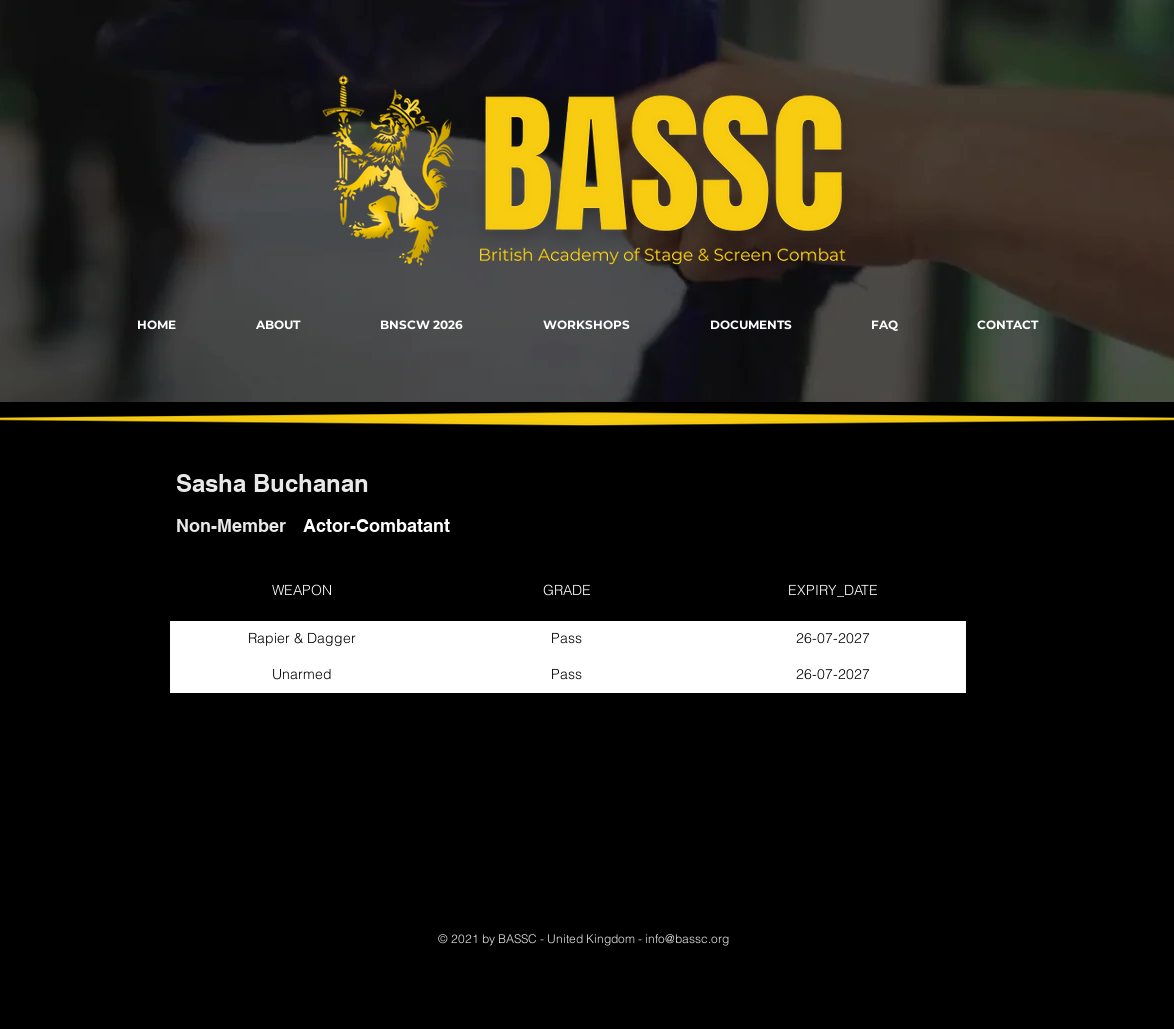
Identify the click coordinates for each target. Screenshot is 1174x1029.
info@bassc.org (687, 938)
